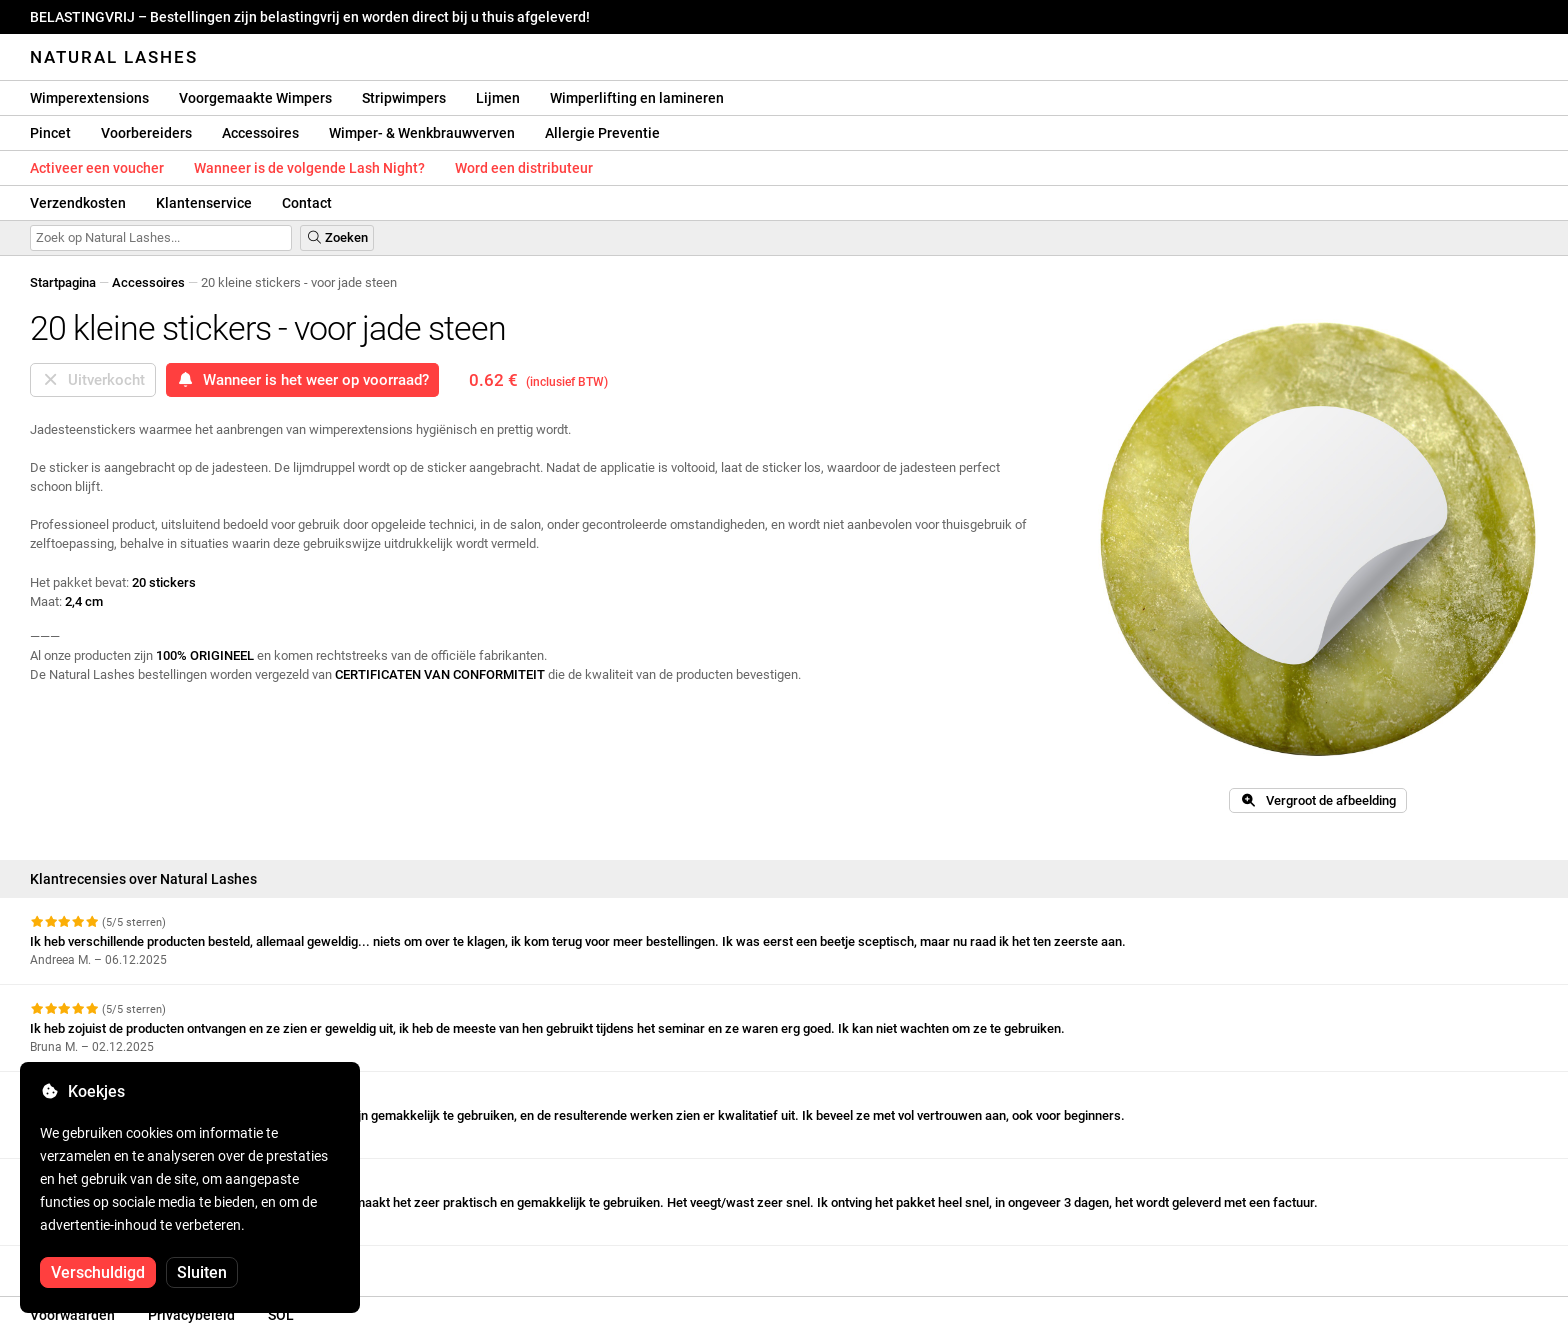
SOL (281, 1315)
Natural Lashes (114, 57)
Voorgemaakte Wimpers (255, 98)
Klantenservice (204, 203)
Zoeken (337, 237)
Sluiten (202, 1272)
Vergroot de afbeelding (1317, 800)
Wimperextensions (89, 98)
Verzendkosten (78, 203)
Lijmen (498, 98)
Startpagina (63, 282)
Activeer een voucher (97, 168)
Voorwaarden (72, 1315)
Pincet (50, 133)
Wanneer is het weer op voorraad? (302, 380)
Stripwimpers (404, 98)
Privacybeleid (191, 1315)
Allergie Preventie (602, 133)
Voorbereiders (146, 133)
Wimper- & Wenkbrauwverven (422, 133)
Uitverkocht (93, 380)
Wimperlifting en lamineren (637, 98)
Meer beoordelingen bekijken (123, 1263)
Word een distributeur (524, 168)
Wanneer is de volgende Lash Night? (309, 168)
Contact (307, 203)
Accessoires (260, 133)
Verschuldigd (98, 1272)
